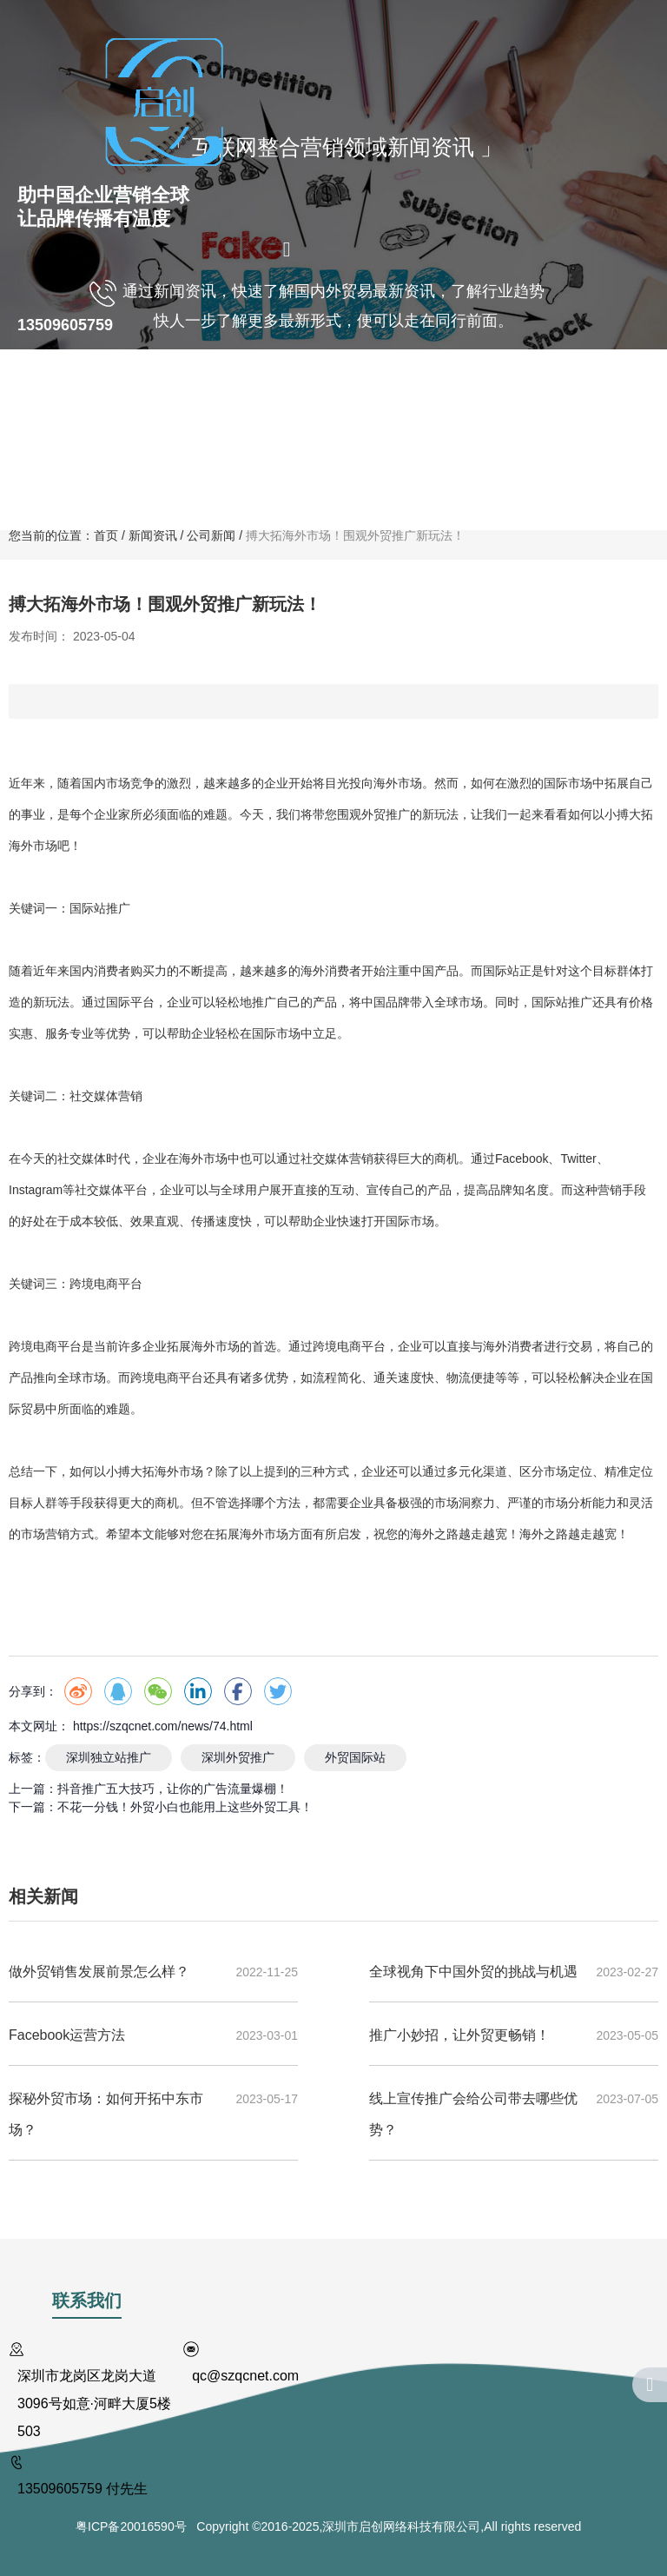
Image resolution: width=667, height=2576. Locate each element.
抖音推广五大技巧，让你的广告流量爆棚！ (172, 1789)
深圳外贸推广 (237, 1757)
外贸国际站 (355, 1757)
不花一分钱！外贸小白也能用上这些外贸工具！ (185, 1807)
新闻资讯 (274, 484)
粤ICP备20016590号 (136, 2526)
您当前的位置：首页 (65, 535)
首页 (31, 394)
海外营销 (263, 393)
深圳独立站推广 (108, 1757)
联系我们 (358, 484)
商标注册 (421, 393)
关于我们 (96, 393)
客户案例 (504, 393)
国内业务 (180, 393)
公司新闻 (211, 535)
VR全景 (342, 393)
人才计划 (588, 393)
